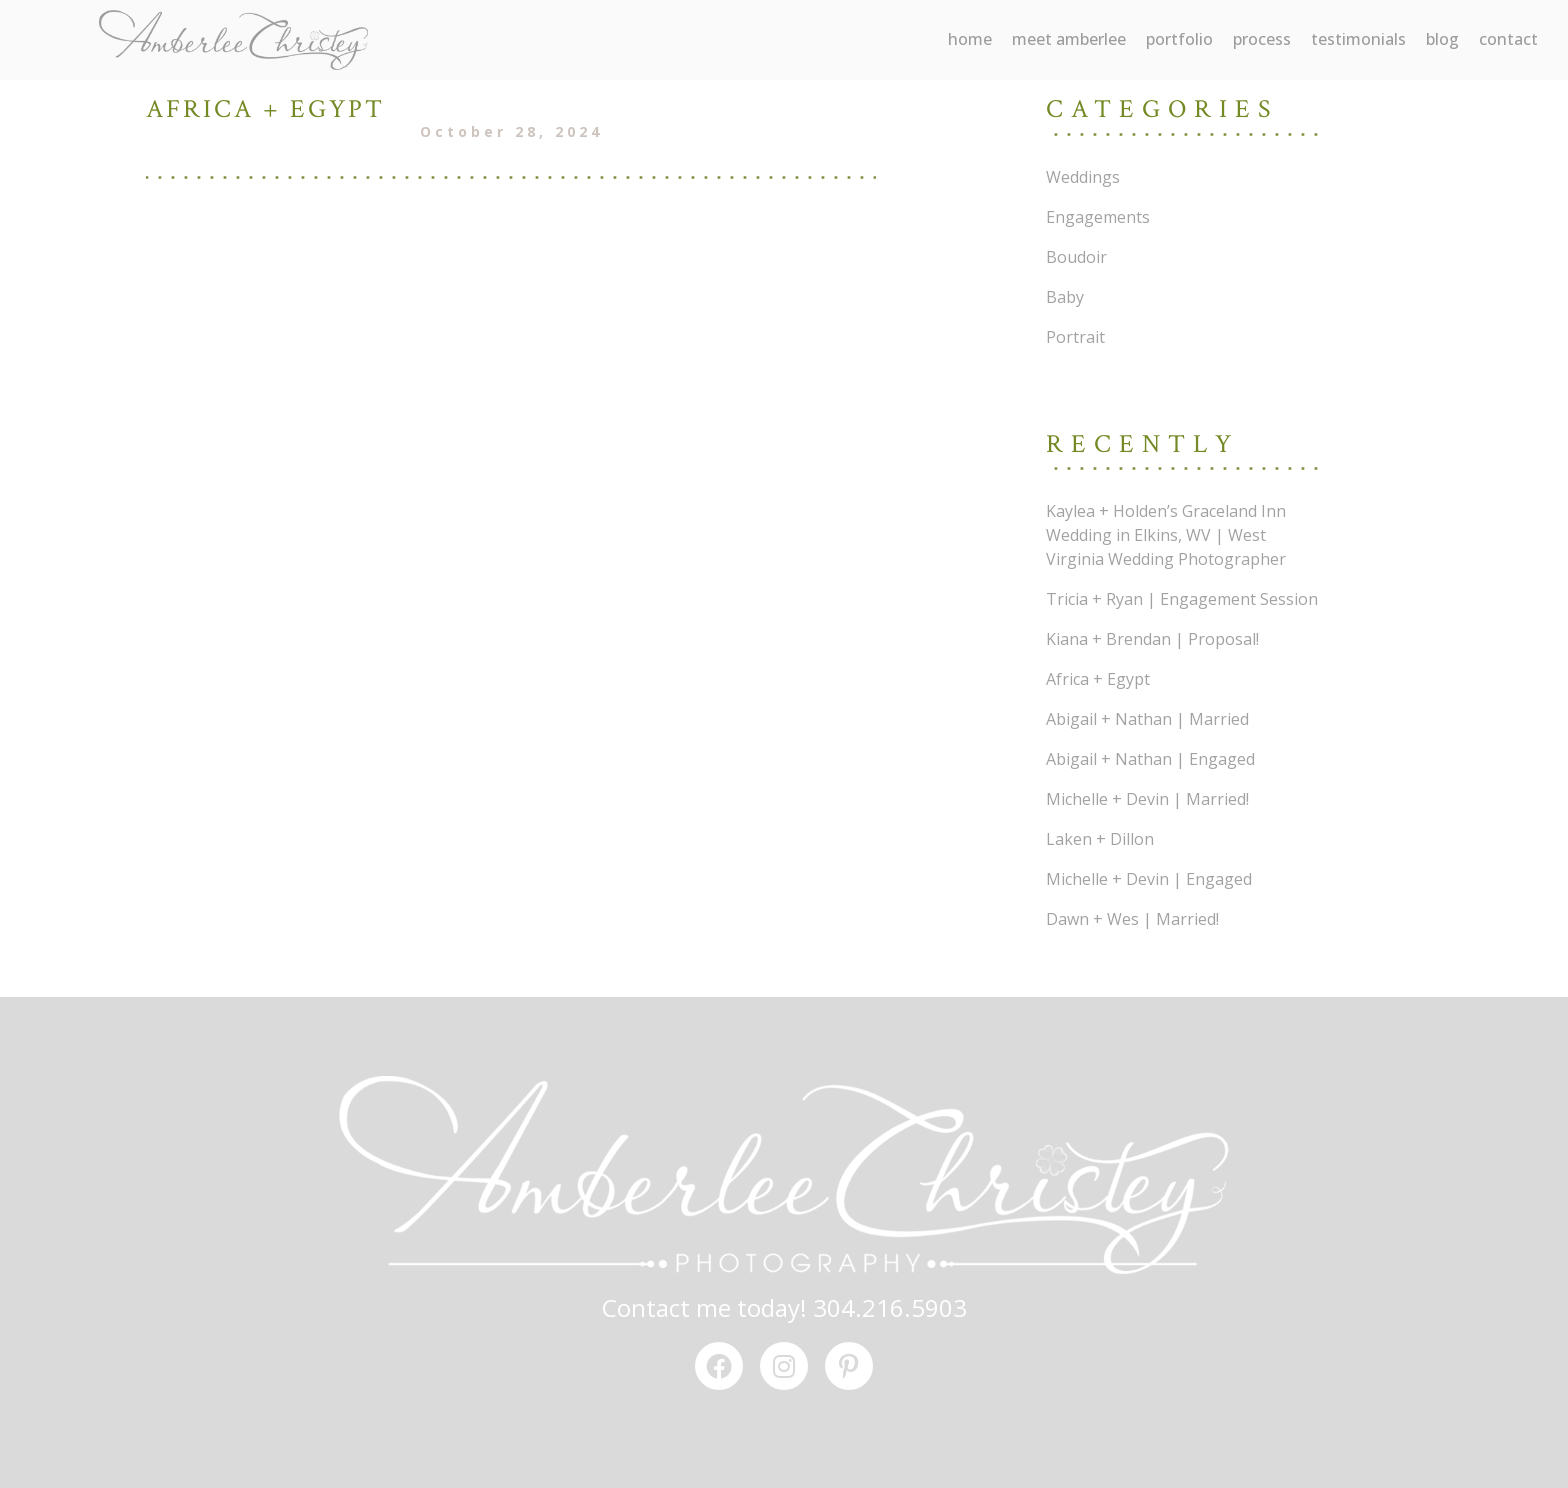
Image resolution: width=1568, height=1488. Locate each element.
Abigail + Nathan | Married (1147, 719)
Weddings (1083, 177)
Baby (1065, 297)
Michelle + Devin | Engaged (1149, 879)
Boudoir (1076, 257)
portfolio (1179, 39)
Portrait (1075, 337)
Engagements (1098, 217)
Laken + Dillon (1100, 839)
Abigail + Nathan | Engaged (1150, 759)
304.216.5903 (890, 1307)
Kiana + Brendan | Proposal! (1152, 639)
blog (1442, 39)
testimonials (1358, 39)
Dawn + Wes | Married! (1132, 919)
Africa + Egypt (1098, 679)
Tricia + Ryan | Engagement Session (1182, 599)
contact (1508, 39)
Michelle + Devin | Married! (1147, 799)
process (1262, 39)
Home (970, 39)
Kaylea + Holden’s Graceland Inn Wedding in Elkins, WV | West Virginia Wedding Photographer (1166, 535)
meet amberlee (1069, 39)
